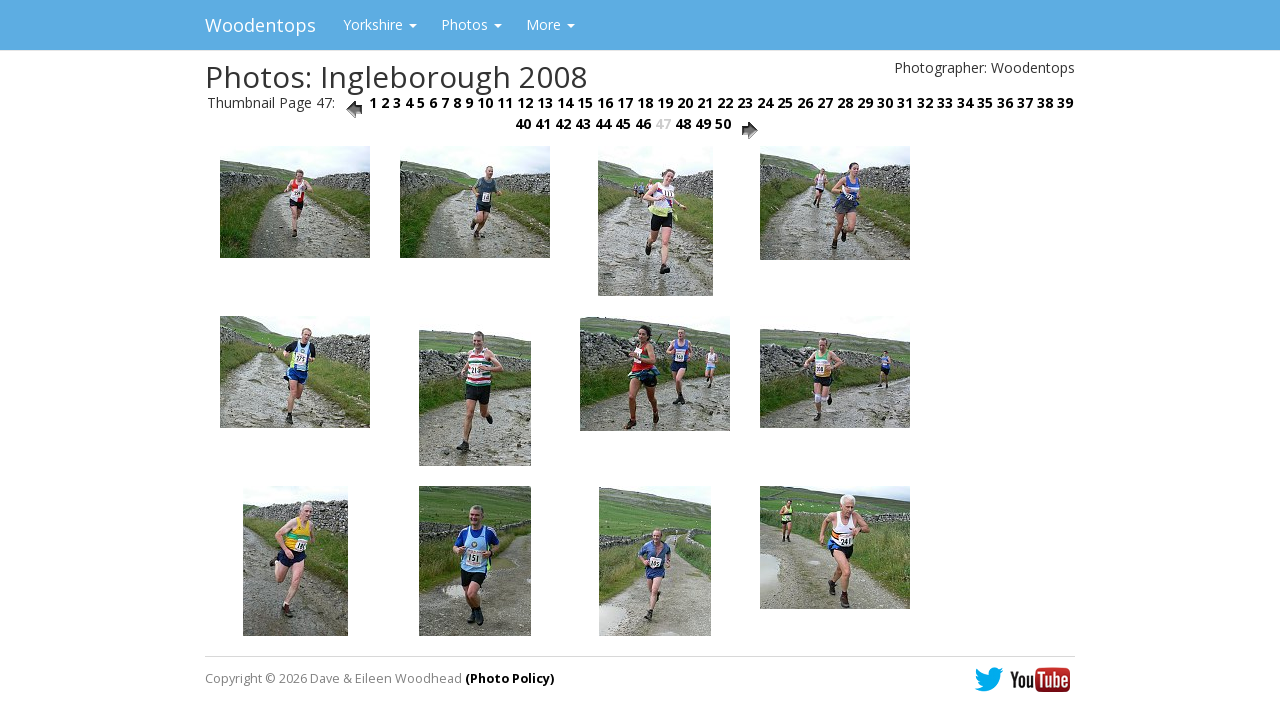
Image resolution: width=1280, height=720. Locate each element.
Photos (471, 24)
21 (705, 102)
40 (523, 123)
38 (1045, 102)
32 (925, 102)
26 (805, 102)
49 (703, 123)
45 (623, 123)
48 (683, 123)
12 (525, 102)
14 (565, 102)
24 (765, 102)
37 (1025, 102)
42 (563, 123)
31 (905, 102)
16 (605, 102)
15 (585, 102)
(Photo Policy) (509, 678)
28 (845, 102)
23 (745, 102)
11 (505, 102)
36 (1005, 102)
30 (885, 102)
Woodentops (260, 25)
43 (583, 123)
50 (723, 123)
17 (625, 102)
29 (865, 102)
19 (665, 102)
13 (545, 102)
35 (985, 102)
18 (645, 102)
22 (725, 102)
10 (485, 102)
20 (685, 102)
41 (543, 123)
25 (785, 102)
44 (603, 123)
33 (945, 102)
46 (643, 123)
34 (965, 102)
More (550, 24)
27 (825, 102)
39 (1065, 102)
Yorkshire (380, 24)
